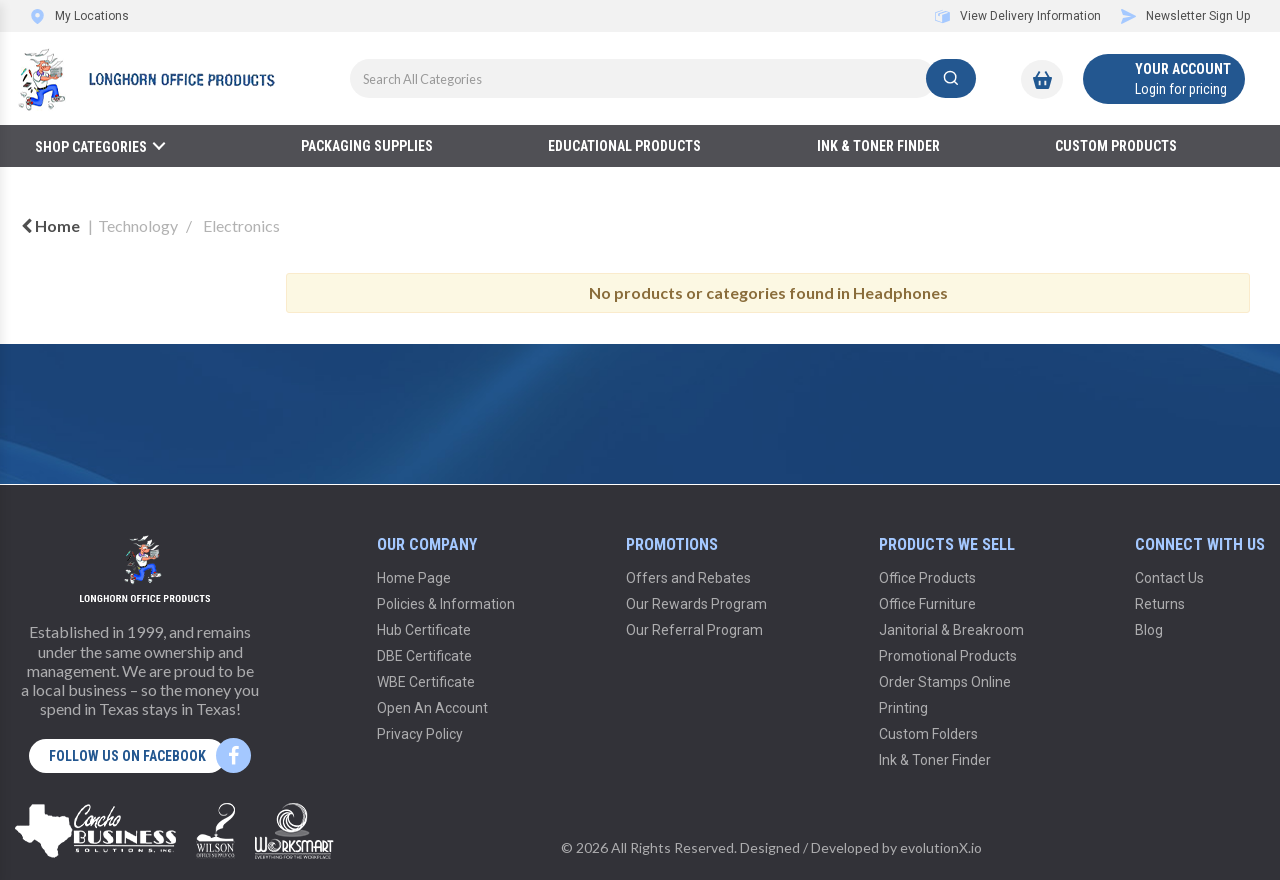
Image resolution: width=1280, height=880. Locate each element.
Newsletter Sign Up (1185, 16)
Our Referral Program (694, 630)
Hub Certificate (424, 630)
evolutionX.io (941, 847)
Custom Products (1116, 146)
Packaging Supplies (367, 146)
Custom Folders (928, 734)
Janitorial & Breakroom (951, 630)
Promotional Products (948, 656)
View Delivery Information (1018, 16)
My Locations (79, 16)
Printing (903, 708)
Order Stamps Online (945, 682)
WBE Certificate (426, 682)
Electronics (241, 225)
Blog (1149, 630)
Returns (1160, 604)
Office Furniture (927, 604)
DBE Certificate (424, 656)
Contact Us (1169, 578)
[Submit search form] (951, 78)
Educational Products (624, 146)
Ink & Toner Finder (878, 146)
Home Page (414, 578)
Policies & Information (446, 604)
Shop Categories (91, 147)
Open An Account (432, 708)
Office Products (927, 578)
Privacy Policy (420, 734)
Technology (138, 225)
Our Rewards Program (696, 604)
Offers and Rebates (688, 578)
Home (50, 225)
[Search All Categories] (663, 78)
